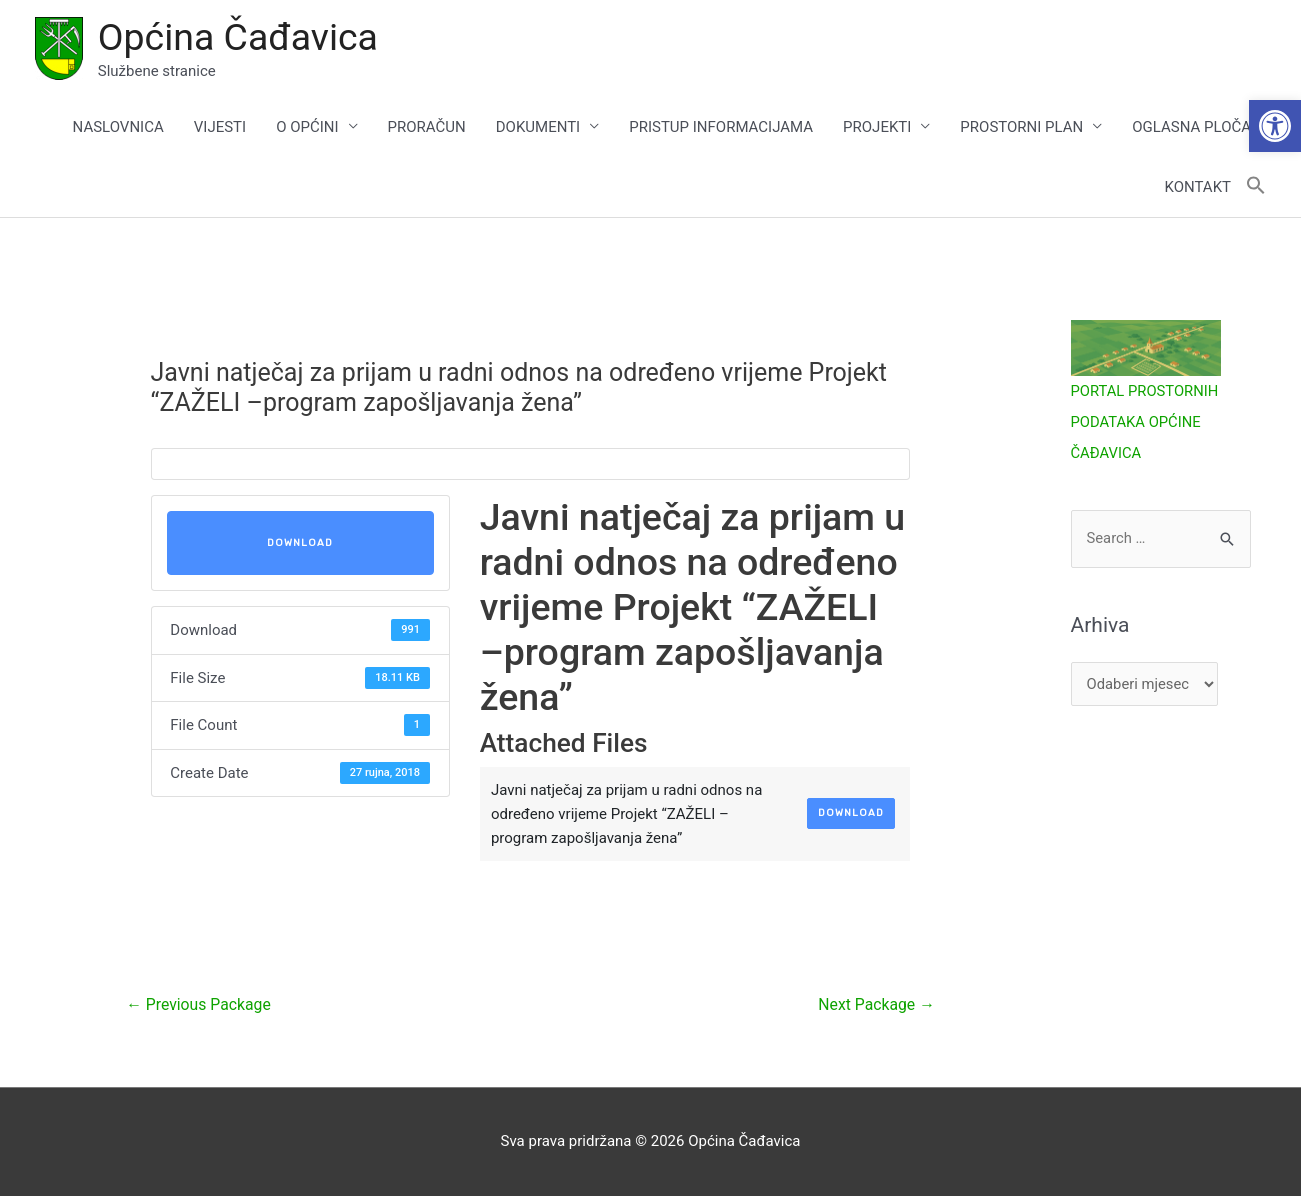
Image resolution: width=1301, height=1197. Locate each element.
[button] (1275, 126)
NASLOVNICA (118, 128)
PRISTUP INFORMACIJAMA (721, 128)
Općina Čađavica (240, 37)
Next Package (875, 1005)
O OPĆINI (307, 128)
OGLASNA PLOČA (1191, 128)
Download (300, 544)
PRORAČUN (427, 128)
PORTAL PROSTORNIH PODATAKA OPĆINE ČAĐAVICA (1146, 423)
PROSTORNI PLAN (1021, 128)
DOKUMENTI (538, 128)
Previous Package (199, 1005)
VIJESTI (220, 128)
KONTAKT (1197, 188)
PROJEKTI (877, 128)
